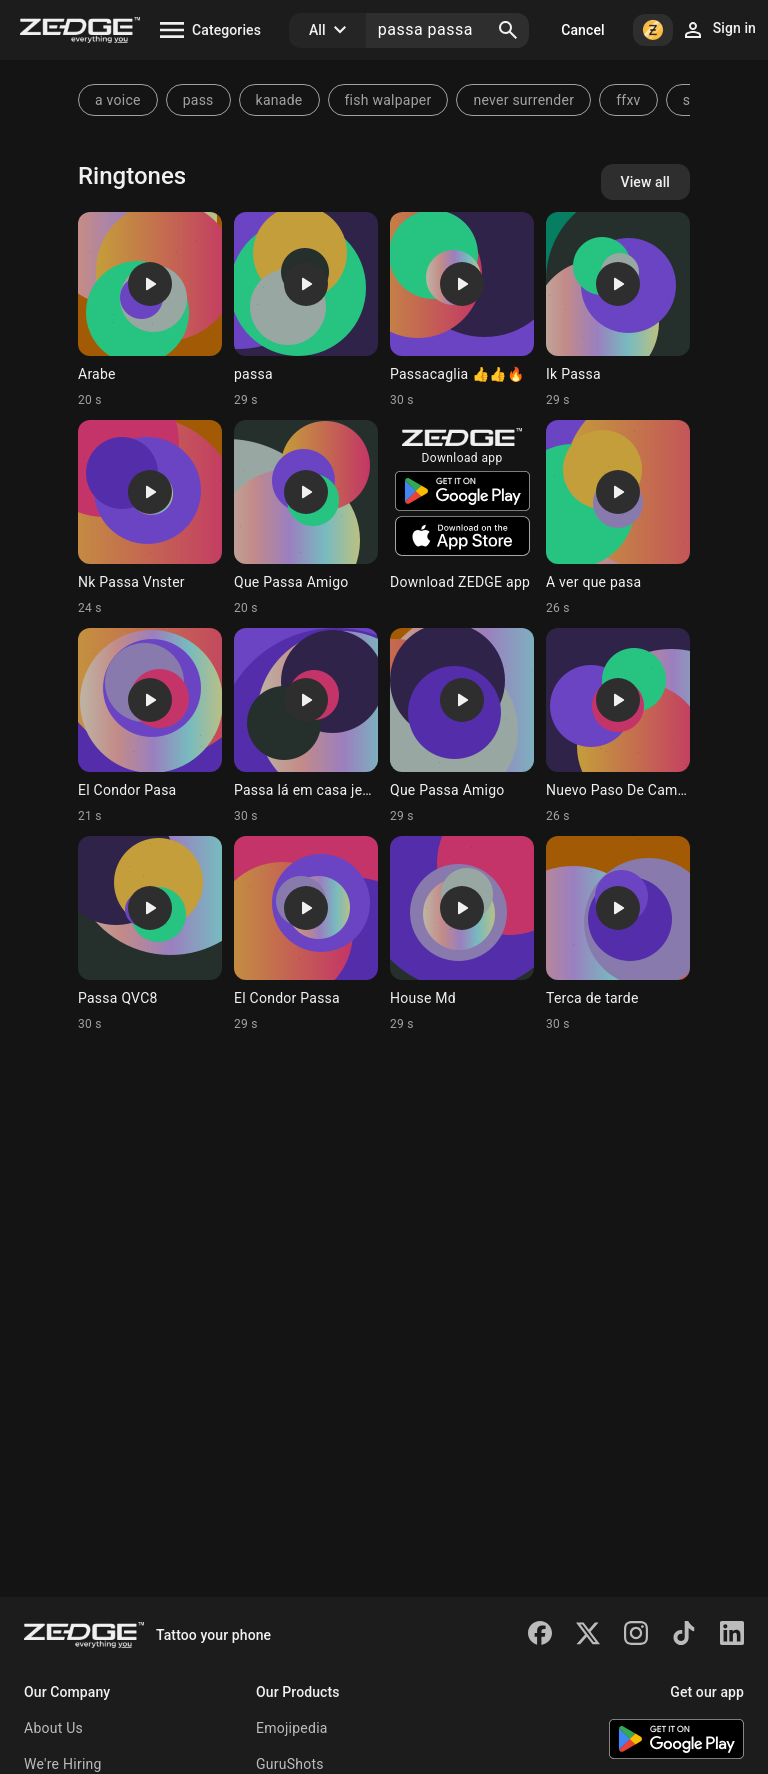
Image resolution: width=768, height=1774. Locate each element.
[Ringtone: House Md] (462, 934)
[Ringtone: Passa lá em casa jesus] (306, 726)
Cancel (582, 30)
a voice (118, 100)
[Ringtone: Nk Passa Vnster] (150, 518)
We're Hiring (63, 1764)
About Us (53, 1728)
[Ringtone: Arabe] (150, 310)
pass (198, 100)
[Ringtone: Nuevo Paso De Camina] (618, 726)
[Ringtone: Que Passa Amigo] (306, 518)
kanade (279, 100)
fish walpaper (388, 100)
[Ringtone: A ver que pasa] (618, 518)
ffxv (628, 100)
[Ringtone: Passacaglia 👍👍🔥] (462, 310)
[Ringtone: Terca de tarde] (618, 934)
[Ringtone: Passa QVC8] (150, 934)
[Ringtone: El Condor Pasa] (150, 726)
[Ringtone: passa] (306, 310)
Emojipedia (292, 1728)
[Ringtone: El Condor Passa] (306, 934)
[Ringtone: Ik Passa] (618, 310)
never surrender (523, 100)
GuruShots (290, 1764)
